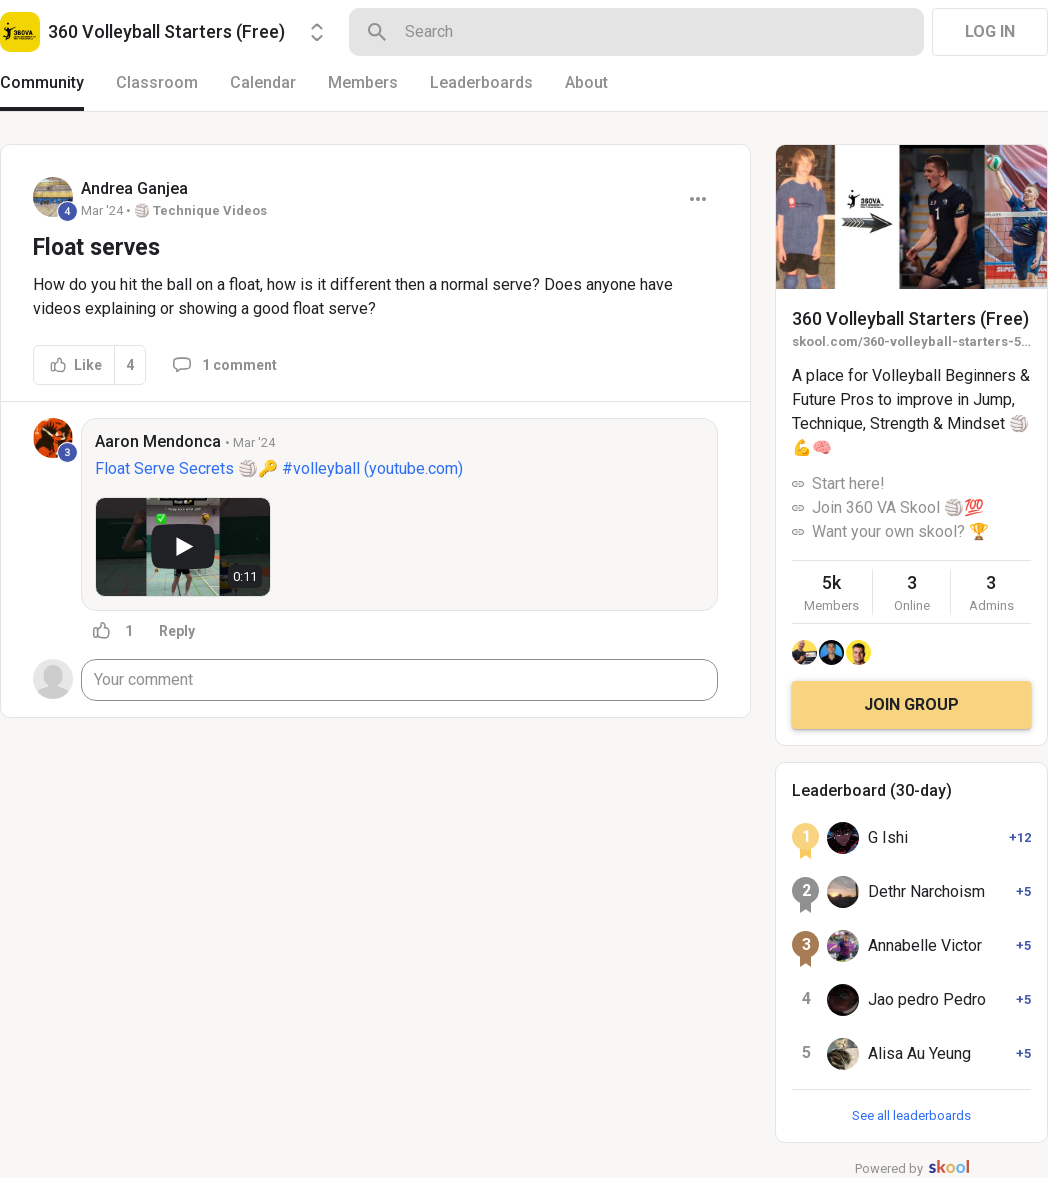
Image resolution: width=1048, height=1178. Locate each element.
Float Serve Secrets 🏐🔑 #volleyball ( (232, 468)
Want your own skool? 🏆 (900, 531)
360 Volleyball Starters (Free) (910, 318)
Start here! (848, 483)
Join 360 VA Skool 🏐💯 (898, 507)
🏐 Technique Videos (200, 210)
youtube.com (413, 468)
